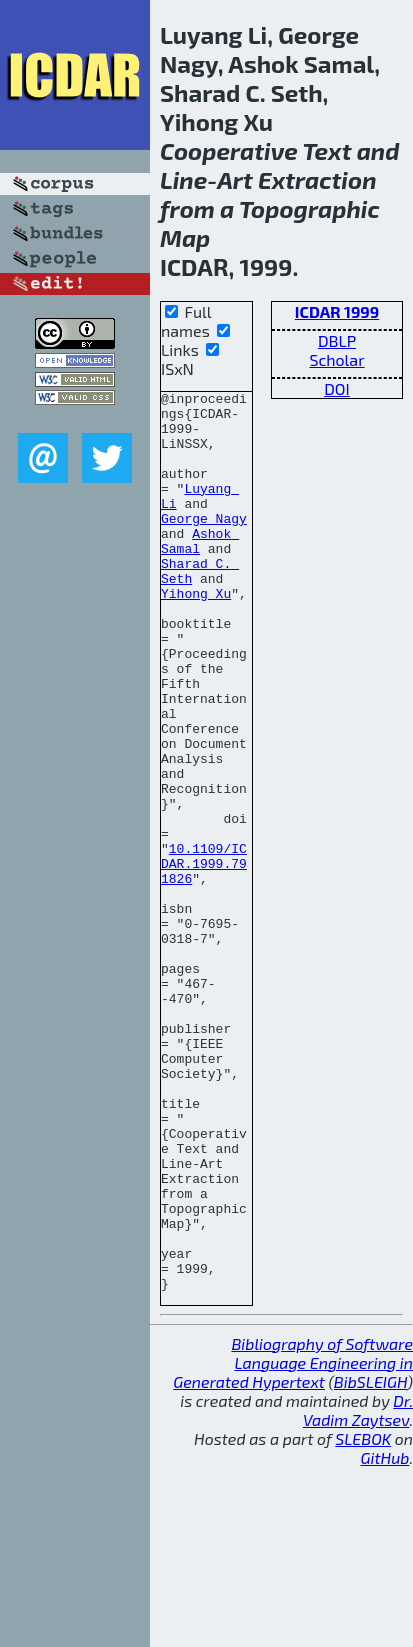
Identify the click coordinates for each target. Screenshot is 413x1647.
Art (235, 179)
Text (327, 150)
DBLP (337, 340)
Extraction (317, 179)
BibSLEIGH (370, 1561)
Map (185, 237)
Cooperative (229, 150)
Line (183, 179)
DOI (337, 388)
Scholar (336, 359)
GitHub (385, 1637)
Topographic (309, 208)
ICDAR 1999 (337, 311)
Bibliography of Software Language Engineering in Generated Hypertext (293, 1542)
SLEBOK (363, 1618)
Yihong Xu (196, 635)
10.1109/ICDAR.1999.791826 (204, 959)
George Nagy (204, 545)
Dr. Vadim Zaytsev (358, 1590)
